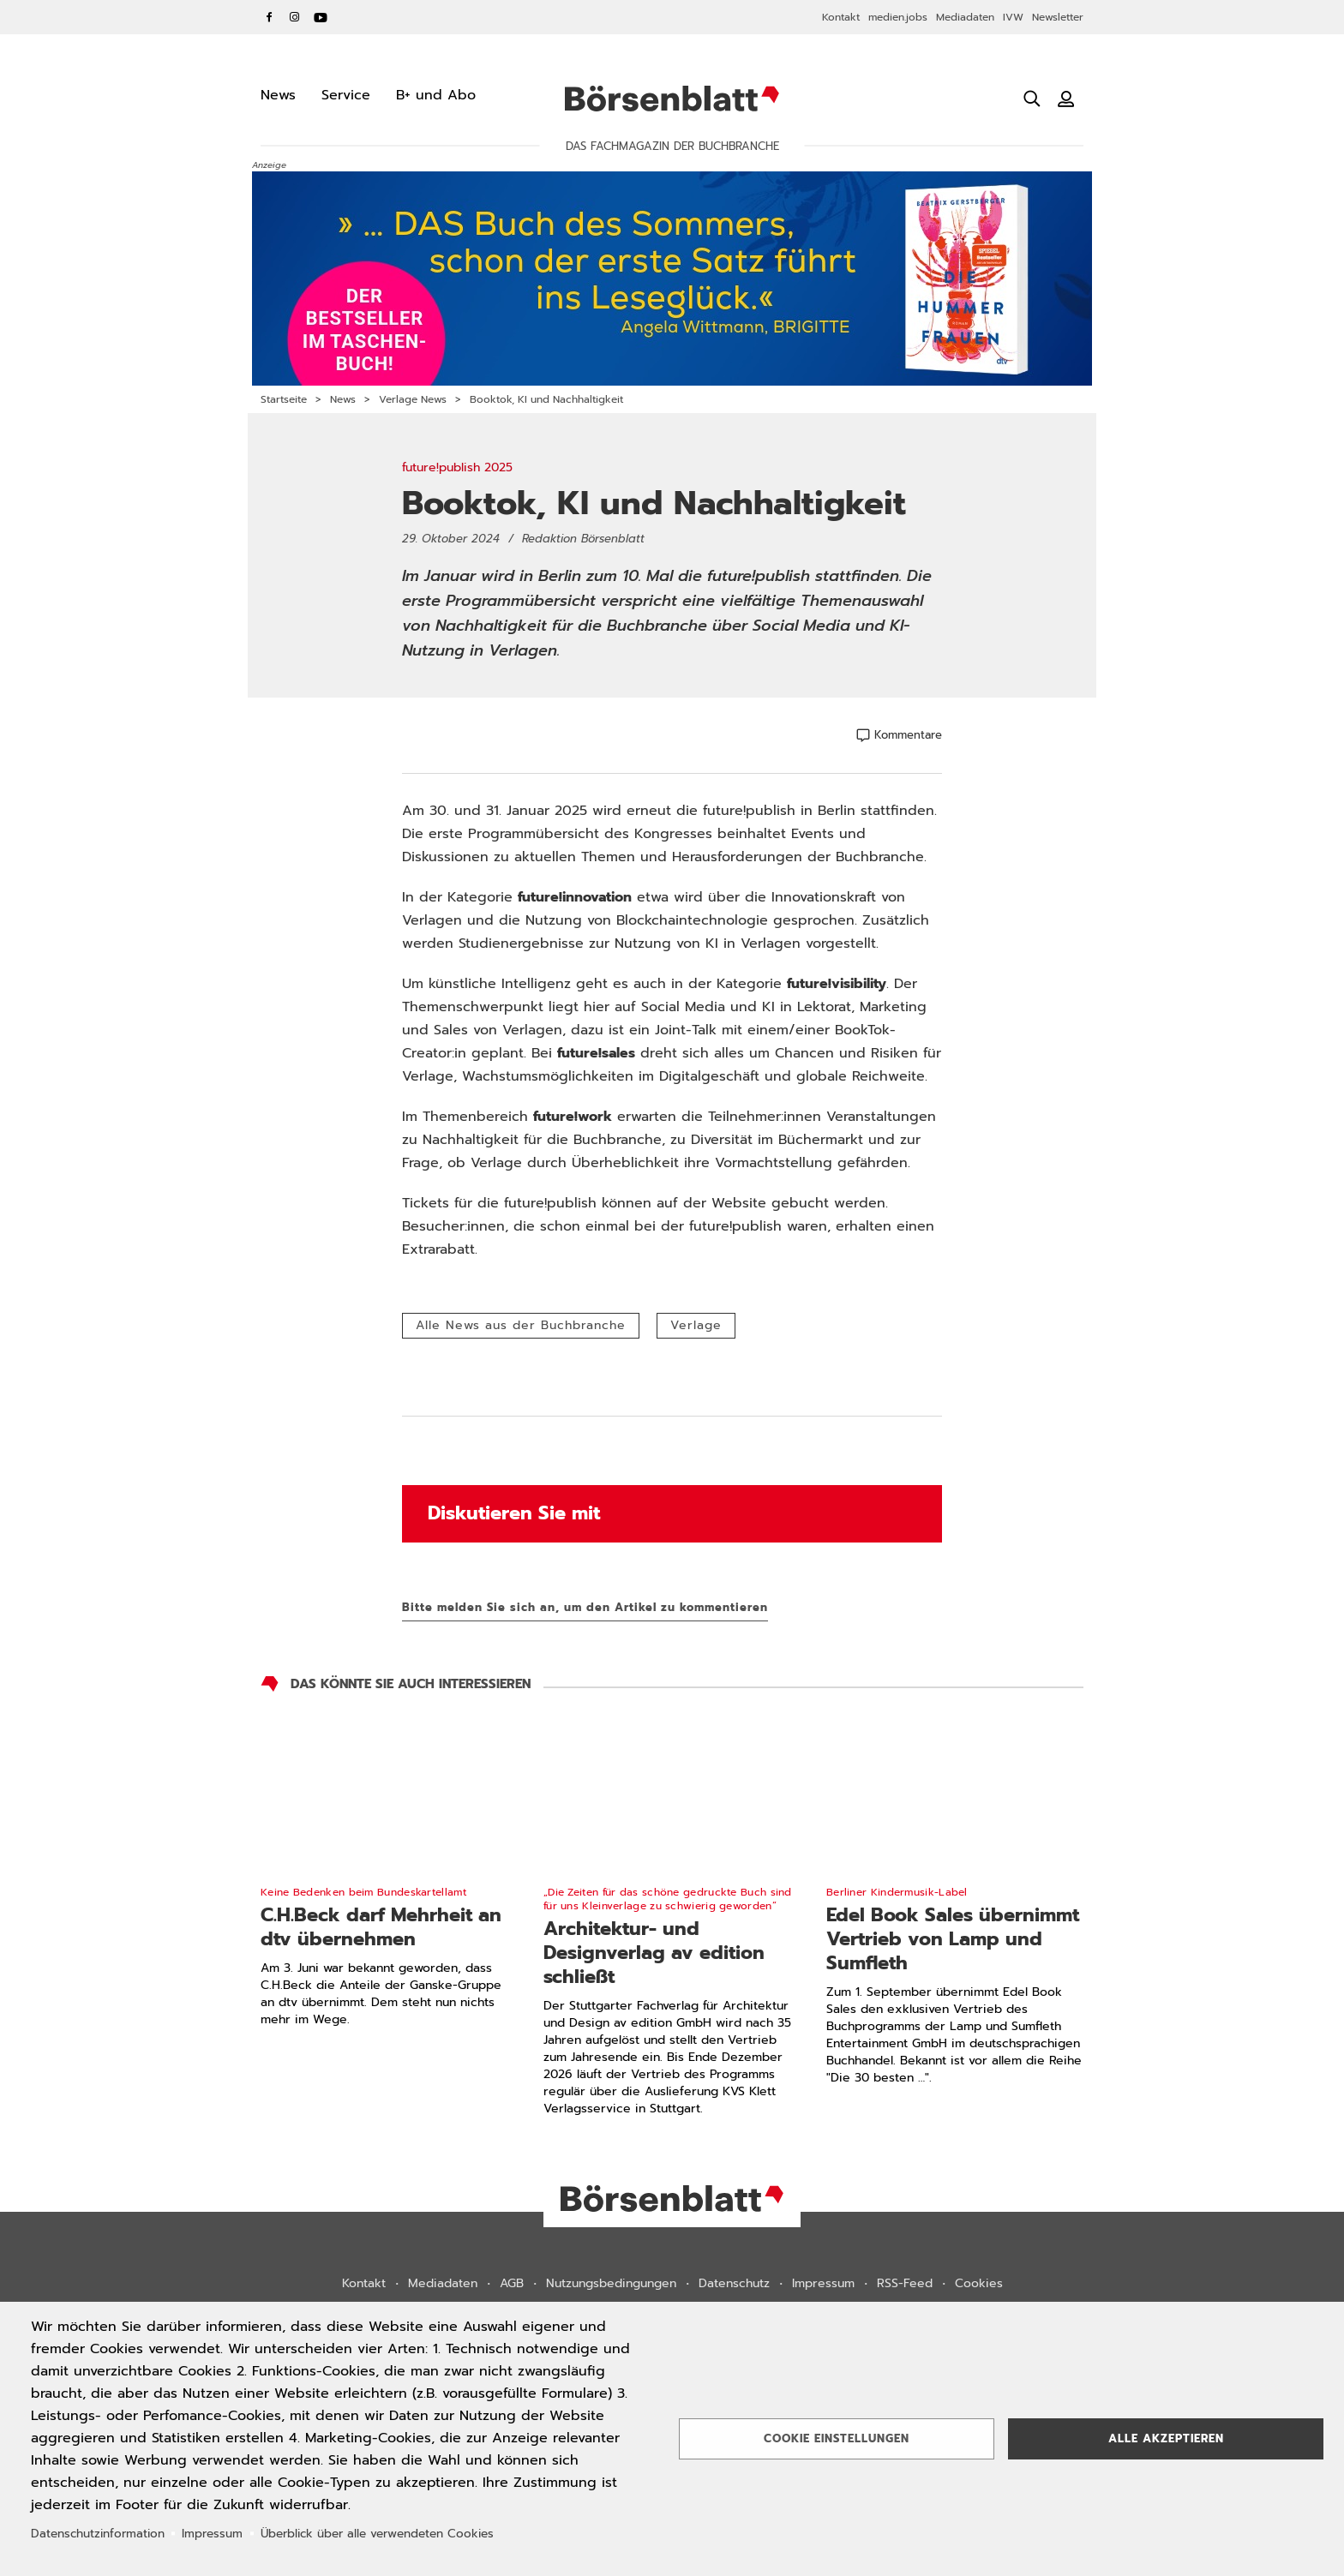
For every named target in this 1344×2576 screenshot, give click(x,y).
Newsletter (1057, 17)
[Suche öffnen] (1032, 98)
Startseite (284, 399)
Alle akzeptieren (1166, 2438)
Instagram (294, 17)
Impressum (823, 2283)
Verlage (696, 1325)
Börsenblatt (672, 98)
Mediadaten (965, 17)
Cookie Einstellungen (836, 2438)
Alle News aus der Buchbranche (521, 1325)
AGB (512, 2283)
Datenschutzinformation (98, 2534)
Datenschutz (734, 2283)
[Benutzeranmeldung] (1066, 98)
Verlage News (413, 399)
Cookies (979, 2283)
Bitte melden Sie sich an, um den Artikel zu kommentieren (585, 1607)
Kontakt (841, 17)
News (343, 399)
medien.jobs (897, 17)
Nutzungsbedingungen (611, 2283)
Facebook (269, 17)
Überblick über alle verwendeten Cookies (377, 2534)
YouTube (320, 17)
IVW (1013, 17)
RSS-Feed (905, 2283)
